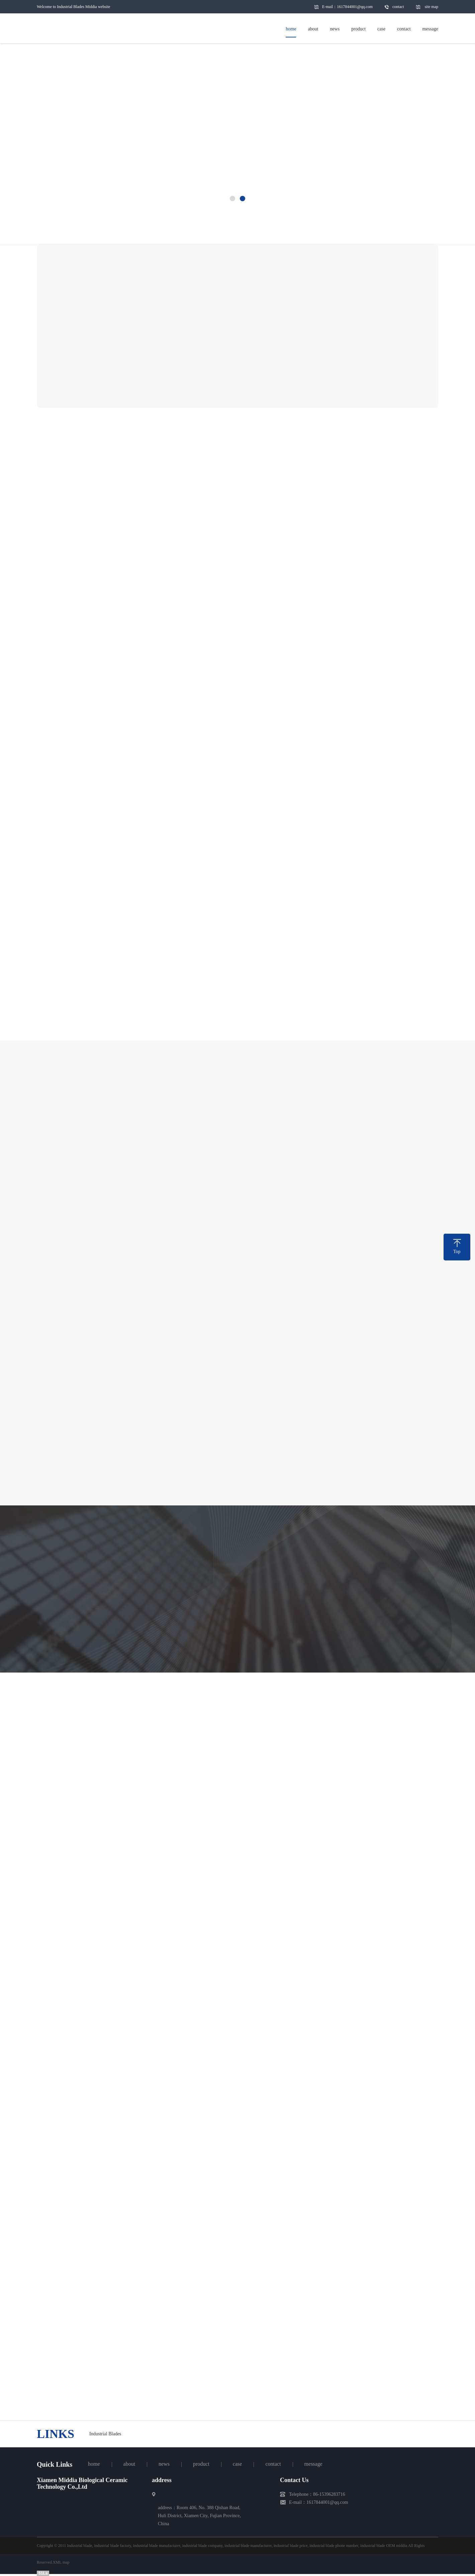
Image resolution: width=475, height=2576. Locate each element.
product (201, 2464)
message (313, 2464)
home (94, 2464)
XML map (61, 2562)
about (129, 2464)
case (237, 2464)
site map (431, 6)
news (164, 2464)
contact (398, 6)
